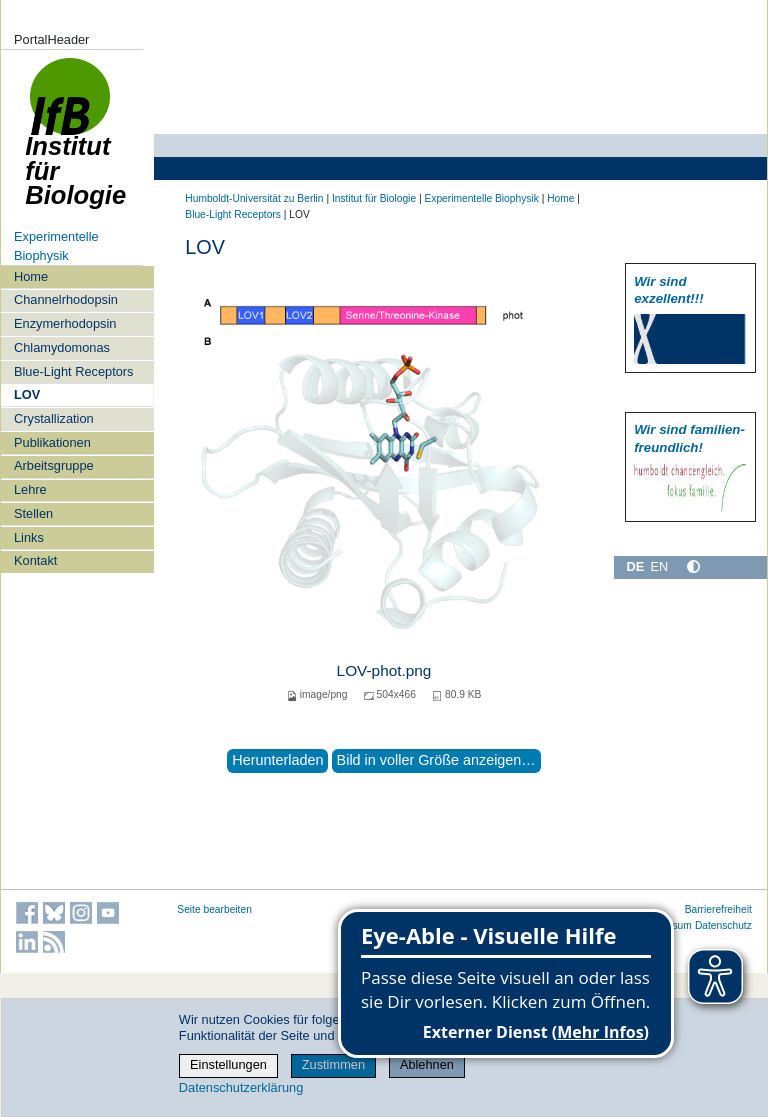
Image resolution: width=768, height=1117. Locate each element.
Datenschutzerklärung (241, 1087)
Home (31, 276)
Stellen (33, 513)
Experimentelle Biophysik (481, 198)
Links (29, 537)
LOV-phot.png (384, 670)
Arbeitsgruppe (54, 465)
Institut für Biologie (75, 142)
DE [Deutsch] (635, 566)
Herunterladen (277, 760)
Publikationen (52, 442)
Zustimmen (333, 1064)
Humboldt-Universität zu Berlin (254, 198)
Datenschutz (723, 925)
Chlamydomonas (62, 347)
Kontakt (35, 560)
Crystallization (54, 418)
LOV (27, 394)
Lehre (30, 489)
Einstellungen (228, 1064)
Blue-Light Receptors (74, 371)
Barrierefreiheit (718, 909)
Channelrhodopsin (66, 299)
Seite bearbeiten (214, 909)
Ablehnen (427, 1064)
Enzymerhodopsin (65, 323)
